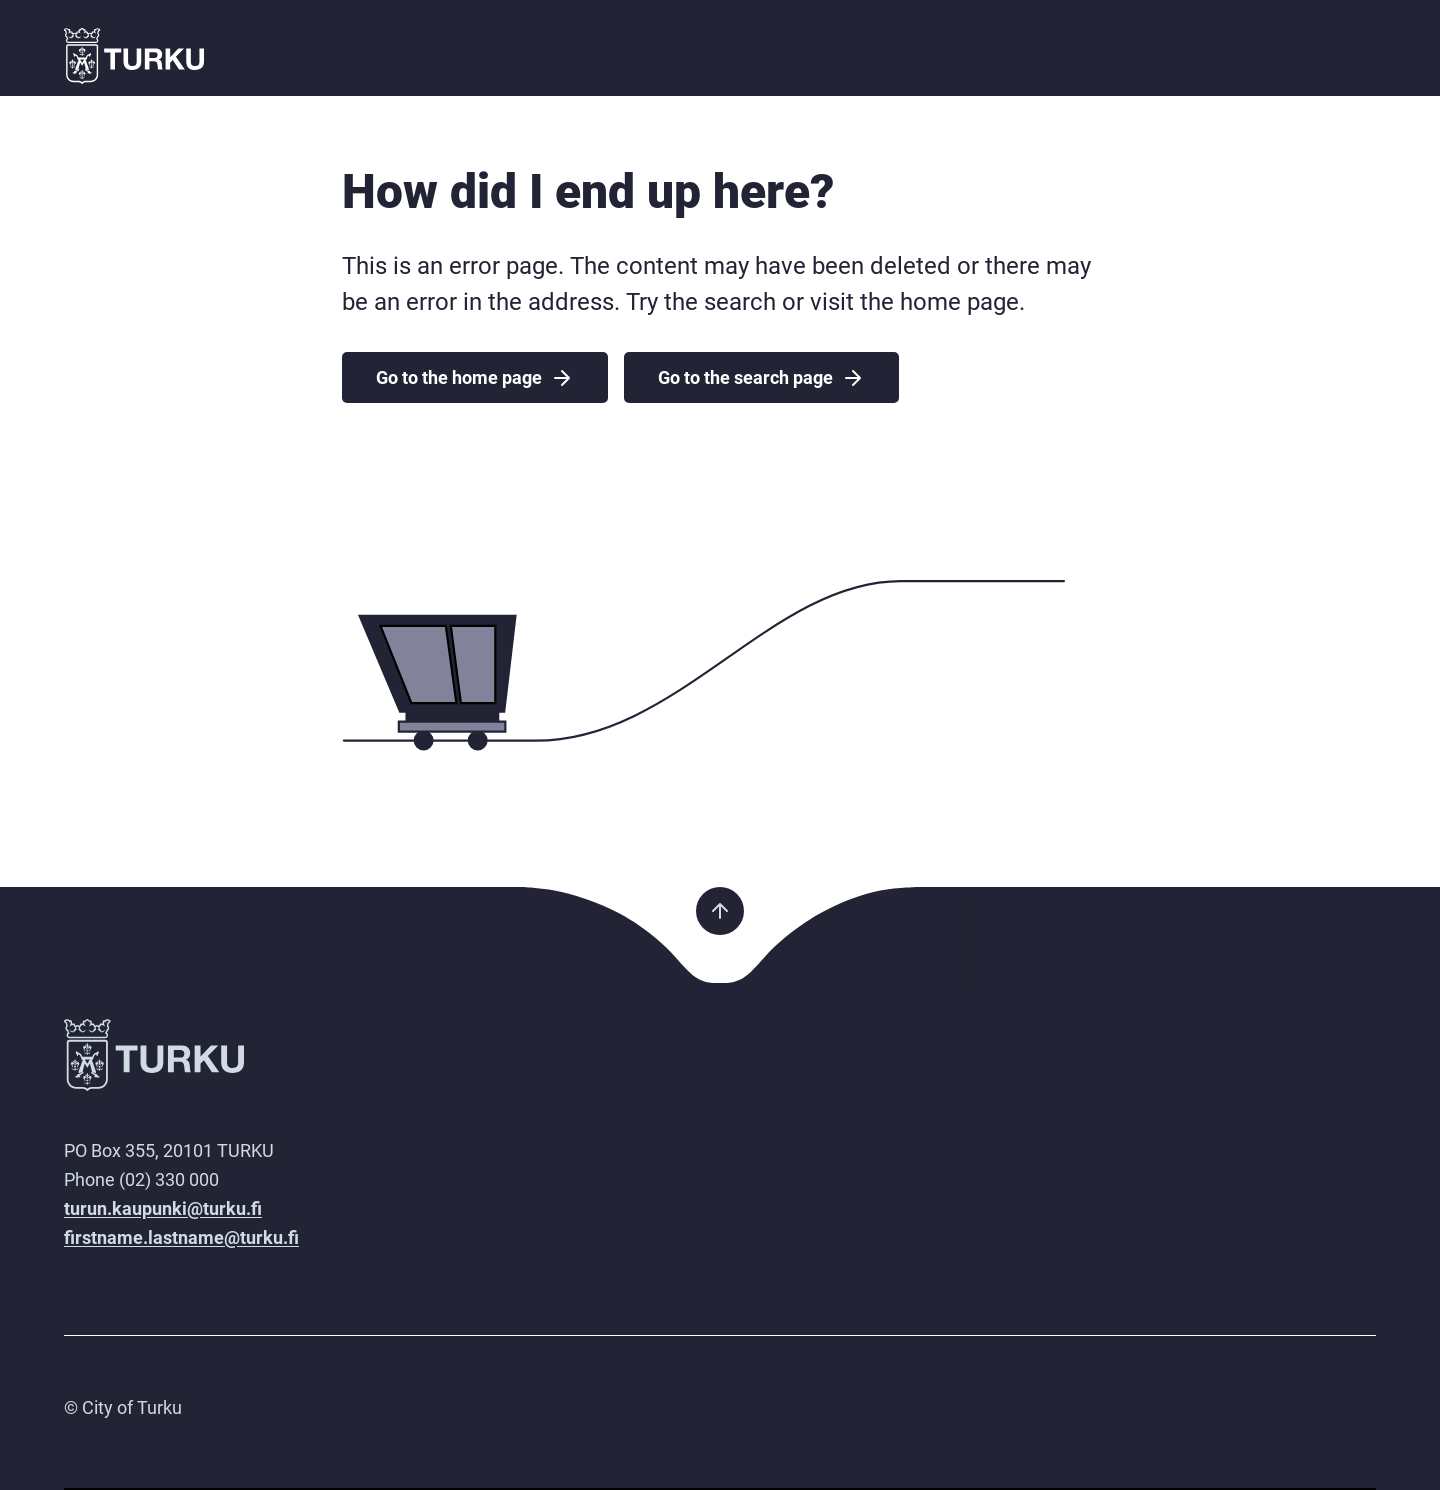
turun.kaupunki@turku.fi (163, 1208)
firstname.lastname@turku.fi (181, 1237)
